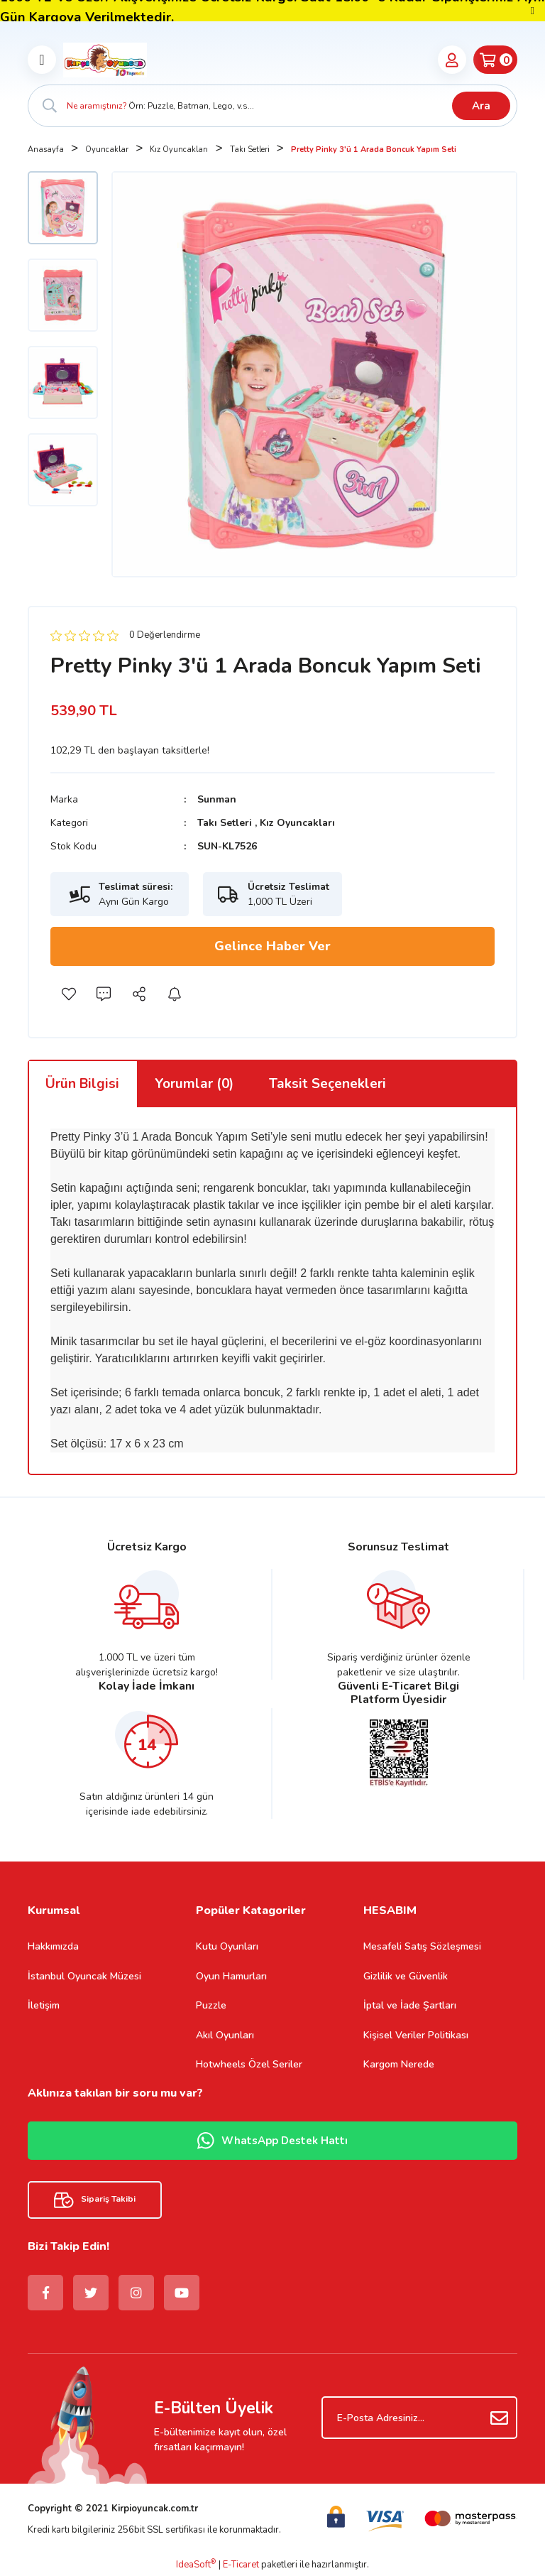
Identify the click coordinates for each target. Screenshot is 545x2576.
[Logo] (105, 59)
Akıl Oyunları (225, 2035)
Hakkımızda (53, 1946)
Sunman (216, 799)
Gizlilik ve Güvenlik (405, 1976)
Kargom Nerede (398, 2064)
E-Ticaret (241, 2564)
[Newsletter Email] (419, 2417)
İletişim (44, 2005)
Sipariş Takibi (95, 2200)
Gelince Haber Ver (272, 946)
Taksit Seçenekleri (327, 1084)
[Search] (272, 106)
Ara (481, 106)
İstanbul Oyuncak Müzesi (84, 1976)
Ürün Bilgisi (82, 1084)
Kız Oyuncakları (297, 823)
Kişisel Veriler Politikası (415, 2035)
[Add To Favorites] (68, 994)
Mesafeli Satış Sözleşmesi (422, 1946)
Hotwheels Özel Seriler (249, 2064)
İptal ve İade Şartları (409, 2005)
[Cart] (495, 59)
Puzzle (211, 2005)
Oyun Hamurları (231, 1976)
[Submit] (499, 2417)
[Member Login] (452, 59)
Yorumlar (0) (194, 1084)
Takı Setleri (224, 823)
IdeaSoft (196, 2564)
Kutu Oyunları (227, 1946)
